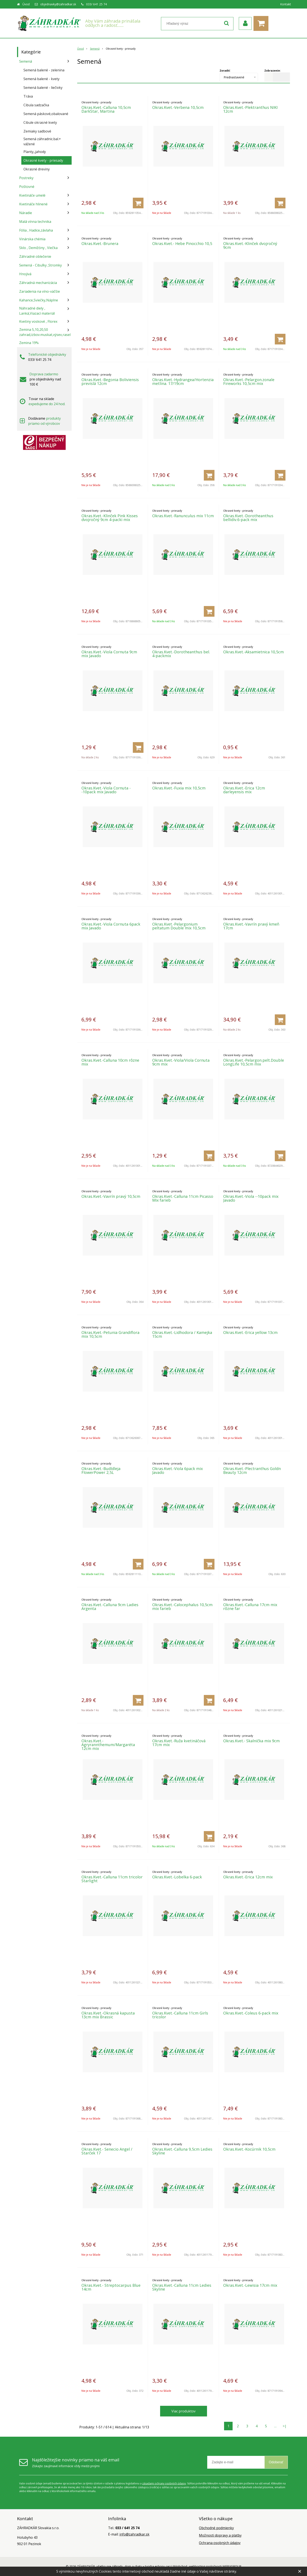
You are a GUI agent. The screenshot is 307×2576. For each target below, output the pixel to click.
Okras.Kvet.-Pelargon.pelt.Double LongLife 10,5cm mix (253, 1062)
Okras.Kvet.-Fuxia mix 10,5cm (179, 788)
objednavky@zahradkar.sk (58, 4)
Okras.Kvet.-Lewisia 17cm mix (250, 2285)
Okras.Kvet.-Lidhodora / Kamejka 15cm (182, 1334)
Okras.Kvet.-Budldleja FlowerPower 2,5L (100, 1470)
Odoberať (276, 2462)
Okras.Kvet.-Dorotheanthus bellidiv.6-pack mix (248, 517)
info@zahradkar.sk (134, 2534)
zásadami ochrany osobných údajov (164, 2483)
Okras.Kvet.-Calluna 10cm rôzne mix (110, 1062)
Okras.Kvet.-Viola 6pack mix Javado (177, 1470)
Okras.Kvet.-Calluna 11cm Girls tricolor (180, 2014)
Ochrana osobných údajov (219, 2542)
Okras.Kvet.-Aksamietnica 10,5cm (253, 651)
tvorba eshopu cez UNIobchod (166, 2566)
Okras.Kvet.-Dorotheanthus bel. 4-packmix (181, 653)
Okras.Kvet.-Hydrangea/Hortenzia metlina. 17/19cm (183, 381)
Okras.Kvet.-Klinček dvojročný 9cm (250, 245)
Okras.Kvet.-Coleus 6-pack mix (250, 2013)
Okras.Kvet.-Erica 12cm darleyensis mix (244, 789)
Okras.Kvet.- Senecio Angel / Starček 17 (106, 2151)
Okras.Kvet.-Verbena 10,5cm (178, 107)
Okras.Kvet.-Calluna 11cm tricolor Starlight (112, 1878)
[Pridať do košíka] (138, 203)
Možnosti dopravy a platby (220, 2535)
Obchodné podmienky (216, 2528)
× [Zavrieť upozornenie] (300, 2571)
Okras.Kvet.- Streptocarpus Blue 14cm (110, 2287)
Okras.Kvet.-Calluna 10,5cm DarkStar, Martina (106, 109)
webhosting (197, 2566)
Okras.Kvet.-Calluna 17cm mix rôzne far (250, 1606)
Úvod (26, 4)
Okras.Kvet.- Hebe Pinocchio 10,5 (182, 243)
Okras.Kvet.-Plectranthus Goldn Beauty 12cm (252, 1470)
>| (285, 2426)
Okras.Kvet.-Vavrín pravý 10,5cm (110, 1196)
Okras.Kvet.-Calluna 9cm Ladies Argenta (109, 1606)
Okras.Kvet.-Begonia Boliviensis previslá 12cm (110, 381)
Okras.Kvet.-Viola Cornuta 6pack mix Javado (110, 926)
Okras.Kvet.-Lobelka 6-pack (177, 1876)
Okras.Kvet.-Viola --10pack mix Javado (250, 1198)
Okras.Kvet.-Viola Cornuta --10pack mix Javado (106, 789)
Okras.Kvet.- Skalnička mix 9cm (251, 1740)
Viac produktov (183, 2411)
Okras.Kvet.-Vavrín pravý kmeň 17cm (251, 926)
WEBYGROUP (232, 2566)
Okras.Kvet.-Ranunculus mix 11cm (183, 515)
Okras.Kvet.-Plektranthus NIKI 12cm (250, 109)
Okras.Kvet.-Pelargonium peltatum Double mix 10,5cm (179, 926)
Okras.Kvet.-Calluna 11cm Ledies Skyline (181, 2287)
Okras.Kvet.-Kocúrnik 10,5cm (249, 2149)
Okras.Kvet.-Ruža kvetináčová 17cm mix (179, 1742)
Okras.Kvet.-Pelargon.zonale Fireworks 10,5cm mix (248, 381)
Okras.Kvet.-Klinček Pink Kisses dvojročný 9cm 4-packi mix (109, 517)
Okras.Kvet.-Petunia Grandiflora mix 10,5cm (110, 1334)
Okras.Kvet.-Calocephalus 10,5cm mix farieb (182, 1606)
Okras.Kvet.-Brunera (99, 243)
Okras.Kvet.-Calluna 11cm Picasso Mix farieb (182, 1198)
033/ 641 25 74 (96, 4)
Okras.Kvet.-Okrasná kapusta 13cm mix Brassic (108, 2014)
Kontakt (285, 4)
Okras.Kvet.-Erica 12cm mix (248, 1876)
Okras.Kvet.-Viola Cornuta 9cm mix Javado (109, 653)
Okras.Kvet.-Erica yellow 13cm (250, 1332)
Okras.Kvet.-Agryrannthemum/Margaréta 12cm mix (108, 1744)
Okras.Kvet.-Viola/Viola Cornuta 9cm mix (181, 1062)
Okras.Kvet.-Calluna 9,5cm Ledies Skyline (182, 2151)
